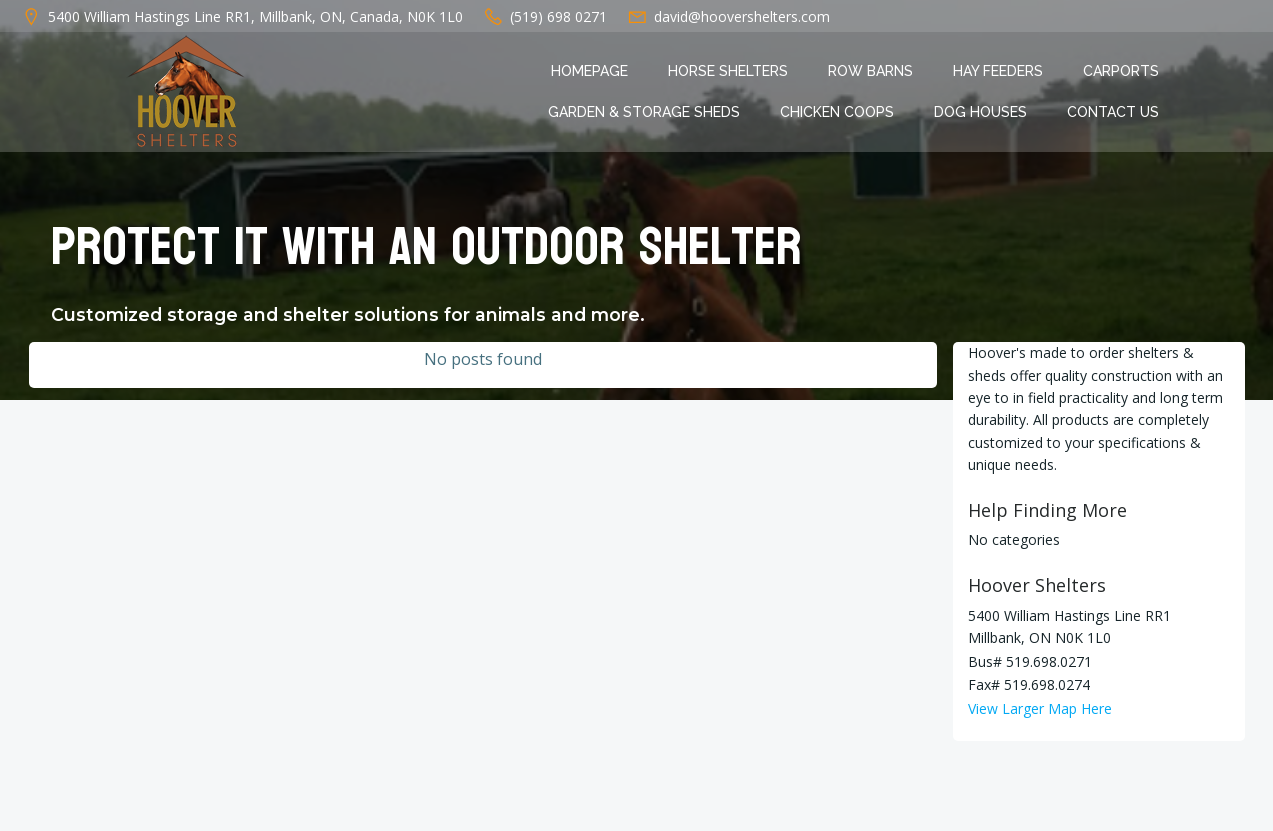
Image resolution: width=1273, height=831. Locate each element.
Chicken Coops (837, 112)
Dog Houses (980, 112)
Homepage (589, 71)
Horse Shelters (728, 71)
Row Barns (870, 71)
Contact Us (1113, 112)
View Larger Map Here (1040, 708)
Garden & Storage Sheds (644, 112)
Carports (1121, 71)
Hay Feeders (998, 71)
